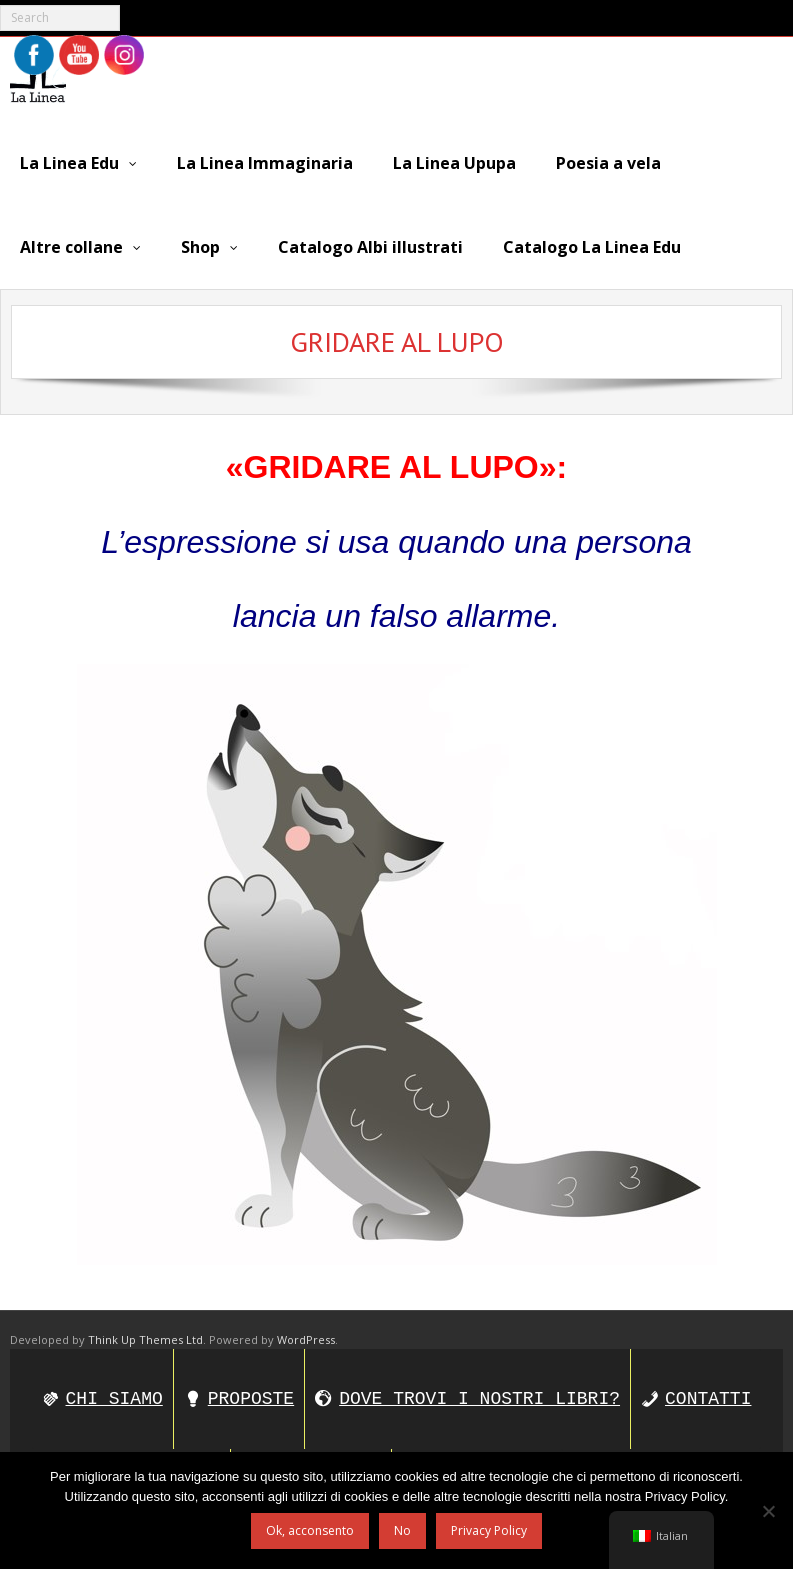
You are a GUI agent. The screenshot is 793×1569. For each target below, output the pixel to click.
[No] (768, 1511)
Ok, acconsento (310, 1530)
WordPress (306, 1339)
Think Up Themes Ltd (145, 1339)
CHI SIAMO (114, 1399)
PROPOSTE (251, 1399)
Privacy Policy (489, 1530)
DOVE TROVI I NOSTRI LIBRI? (479, 1399)
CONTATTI (708, 1399)
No (402, 1530)
